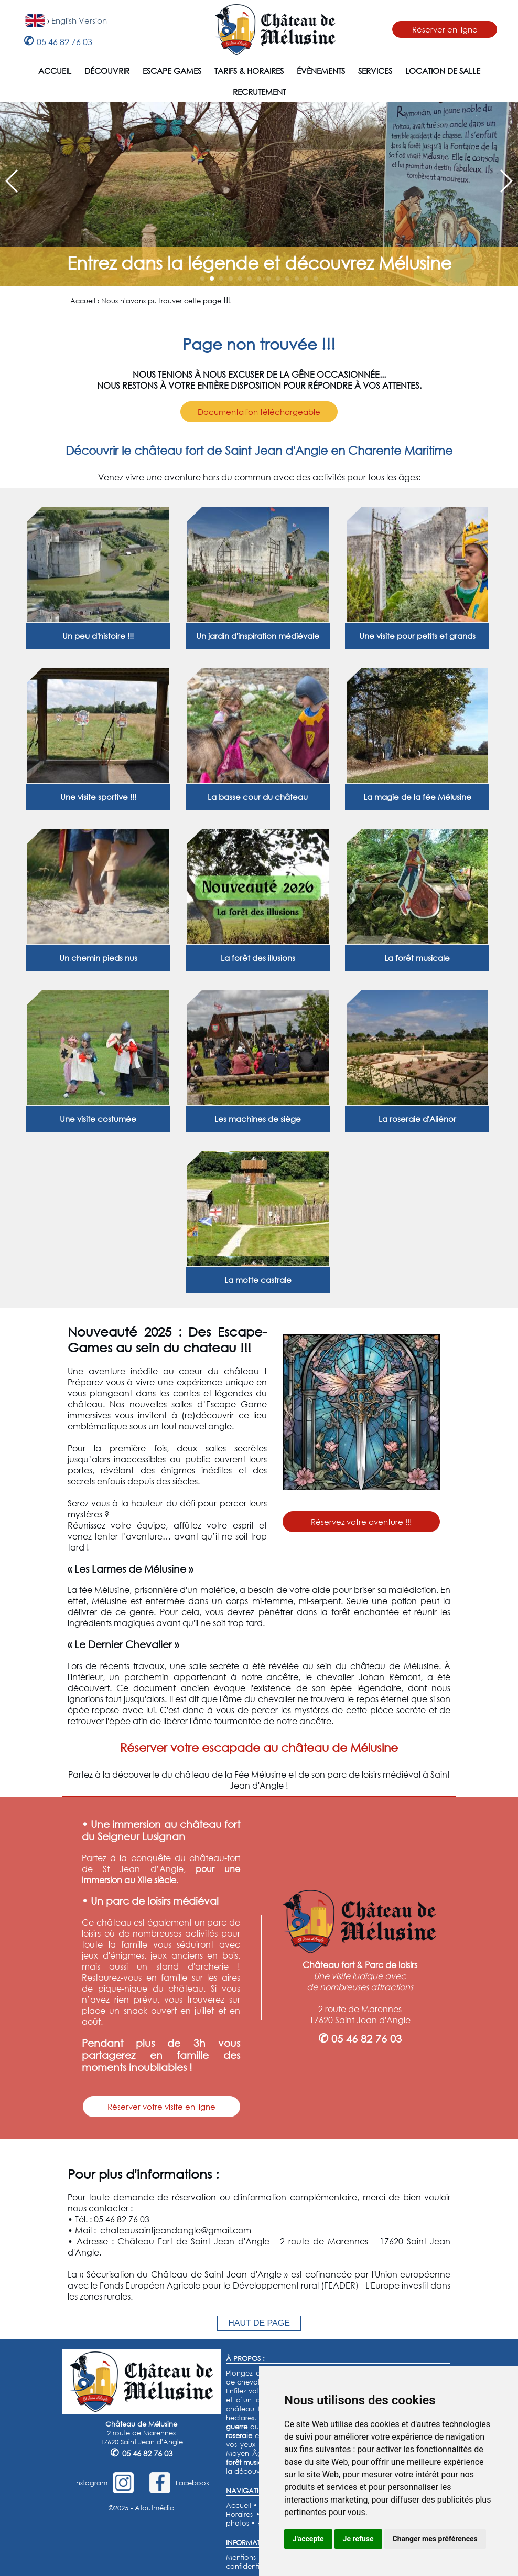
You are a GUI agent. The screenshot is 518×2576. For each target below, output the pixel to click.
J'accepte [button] (308, 2539)
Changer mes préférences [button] (435, 2539)
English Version (79, 20)
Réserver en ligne (445, 29)
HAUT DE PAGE (259, 2322)
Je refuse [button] (358, 2539)
